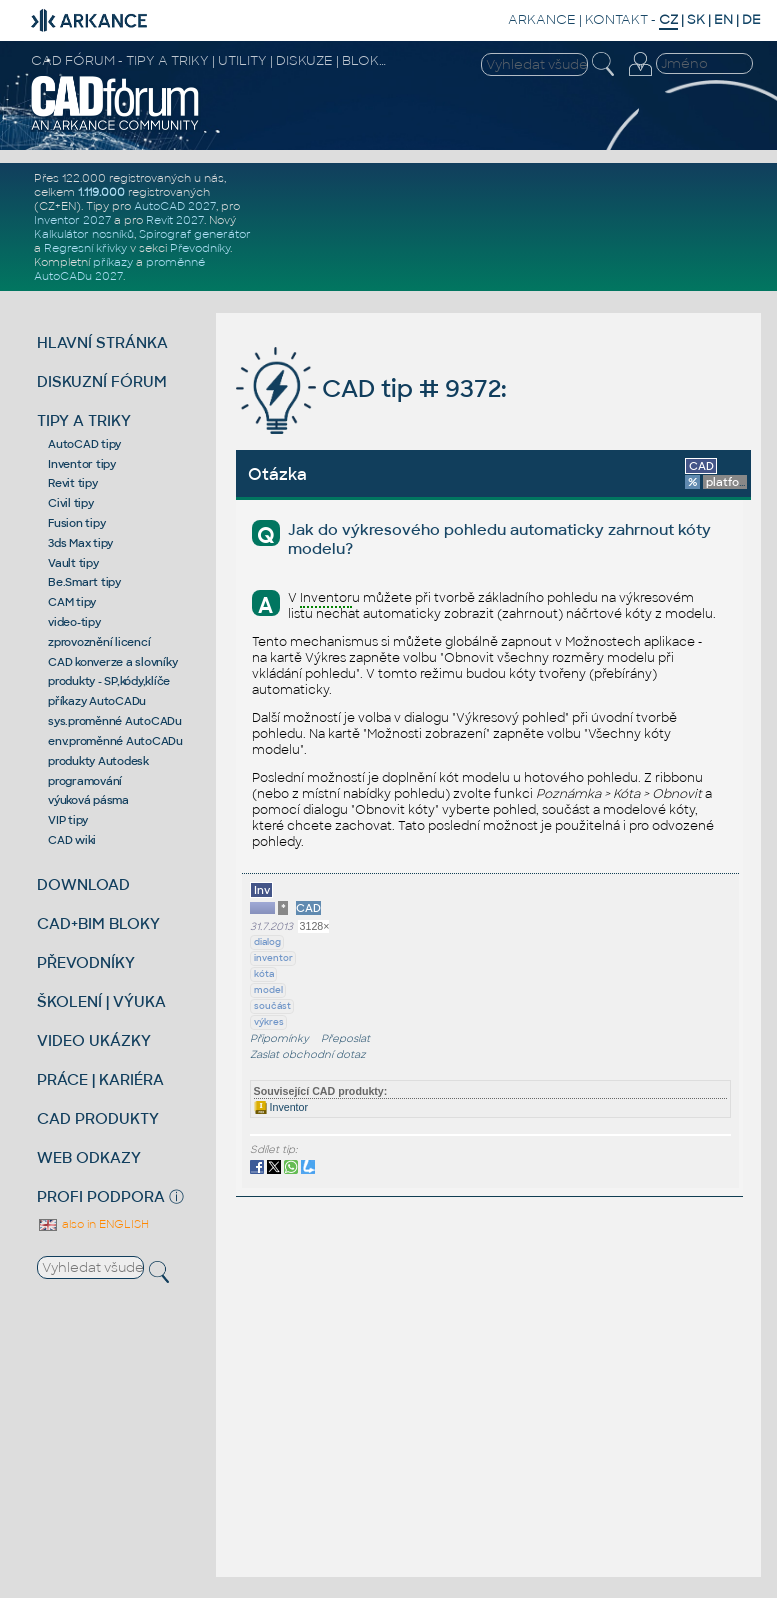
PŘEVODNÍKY (86, 962)
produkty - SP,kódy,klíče (109, 681)
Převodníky (200, 248)
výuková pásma (88, 800)
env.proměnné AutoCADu (115, 741)
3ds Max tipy (80, 543)
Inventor (281, 1107)
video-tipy (74, 622)
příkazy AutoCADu (97, 701)
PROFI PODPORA (101, 1196)
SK (696, 19)
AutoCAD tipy (84, 444)
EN (723, 19)
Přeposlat (345, 1038)
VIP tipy (68, 820)
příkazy (113, 262)
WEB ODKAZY (89, 1157)
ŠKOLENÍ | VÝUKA (101, 1001)
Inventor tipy (82, 464)
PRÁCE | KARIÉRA (100, 1079)
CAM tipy (72, 602)
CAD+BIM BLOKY (98, 923)
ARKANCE (542, 19)
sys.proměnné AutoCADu (115, 721)
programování (85, 781)
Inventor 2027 (72, 220)
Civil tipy (71, 503)
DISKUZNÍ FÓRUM (102, 381)
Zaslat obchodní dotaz (308, 1054)
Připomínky (279, 1038)
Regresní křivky (85, 248)
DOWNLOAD (83, 884)
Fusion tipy (76, 523)
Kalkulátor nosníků (84, 234)
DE (751, 19)
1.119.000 (101, 192)
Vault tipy (73, 563)
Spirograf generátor (195, 234)
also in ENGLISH (93, 1224)
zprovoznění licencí (99, 642)
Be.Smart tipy (84, 582)
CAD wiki (72, 840)
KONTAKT (616, 19)
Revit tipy (73, 483)
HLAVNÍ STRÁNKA (102, 342)
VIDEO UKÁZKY (94, 1040)
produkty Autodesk (98, 761)
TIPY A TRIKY (84, 420)
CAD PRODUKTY (98, 1118)
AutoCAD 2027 (175, 206)
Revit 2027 (175, 220)
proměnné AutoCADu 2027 (119, 269)
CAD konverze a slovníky (112, 662)
